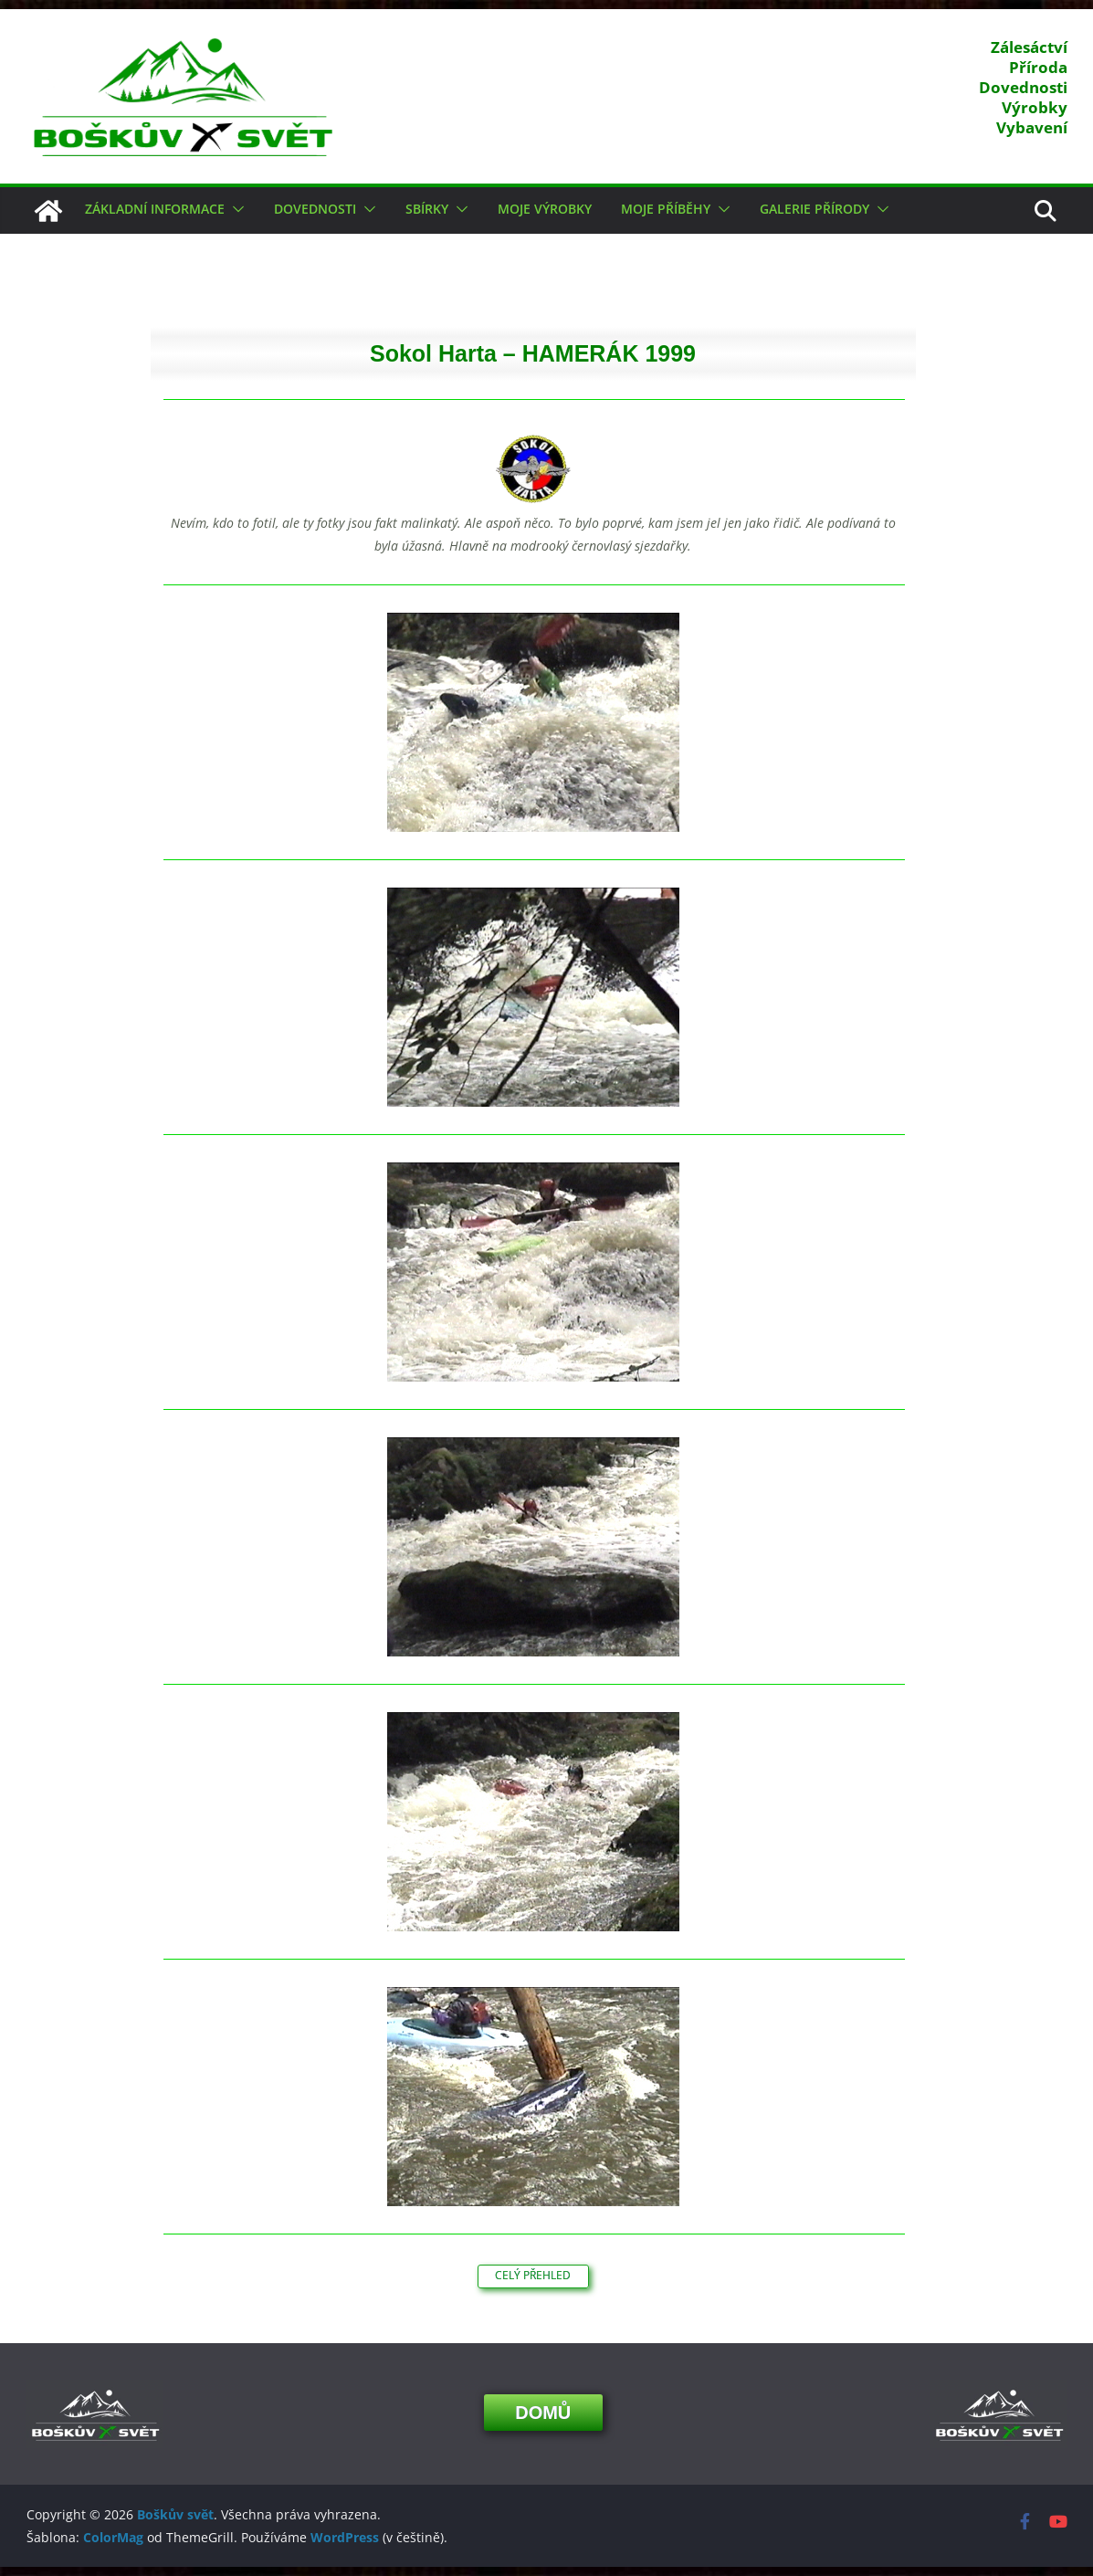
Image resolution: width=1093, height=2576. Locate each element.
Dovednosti (315, 208)
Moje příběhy (665, 208)
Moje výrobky (545, 208)
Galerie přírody (814, 208)
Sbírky (426, 208)
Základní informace (155, 208)
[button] (235, 209)
